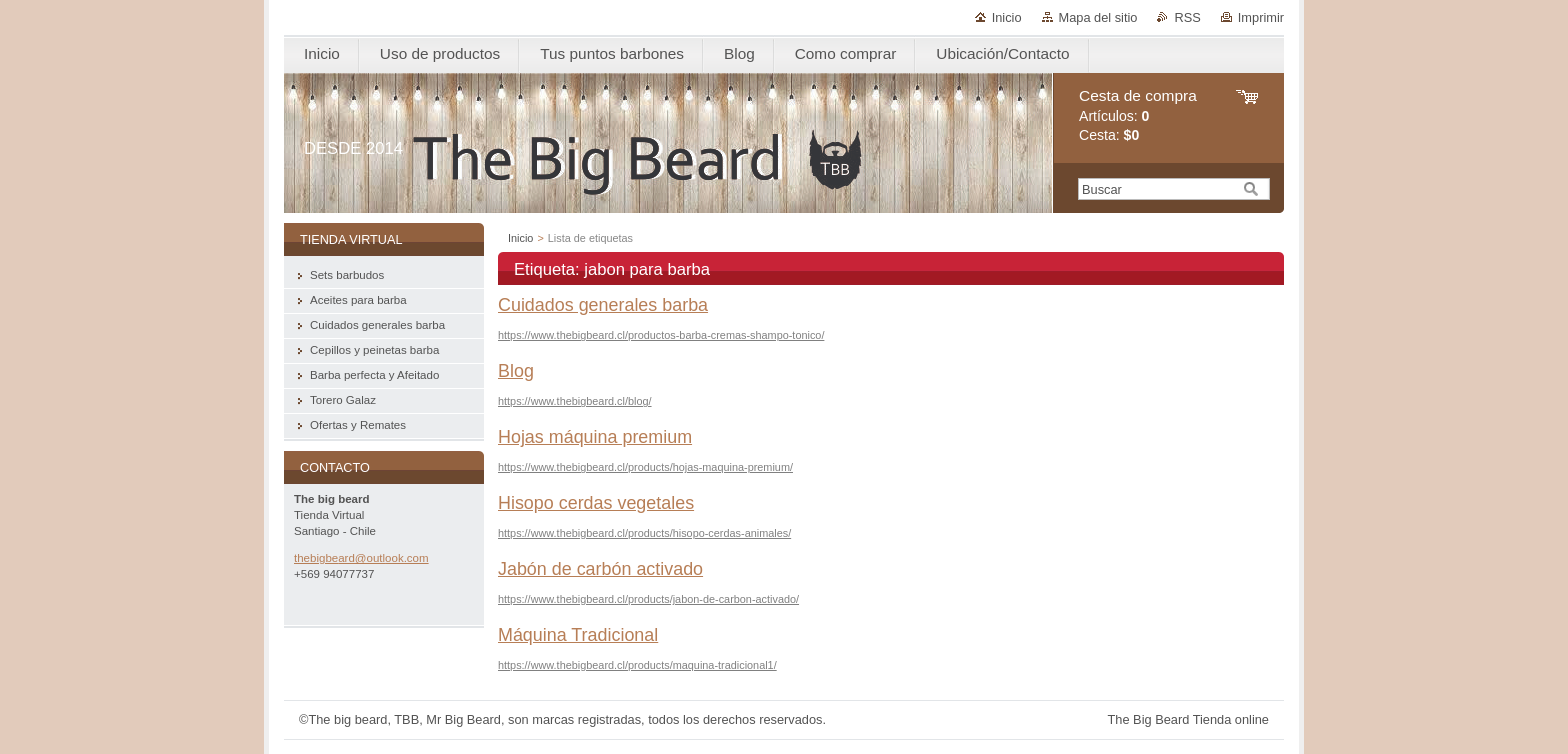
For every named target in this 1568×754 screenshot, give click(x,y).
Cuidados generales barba (603, 305)
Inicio (1007, 17)
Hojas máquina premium (595, 437)
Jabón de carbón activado (600, 569)
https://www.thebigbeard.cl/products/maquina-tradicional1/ (637, 665)
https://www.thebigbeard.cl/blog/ (575, 401)
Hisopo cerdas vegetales (596, 503)
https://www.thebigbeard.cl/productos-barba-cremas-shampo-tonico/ (661, 335)
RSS (1187, 17)
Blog (516, 371)
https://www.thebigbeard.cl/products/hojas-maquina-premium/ (645, 467)
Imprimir (1261, 17)
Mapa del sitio (1098, 17)
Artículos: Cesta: (1138, 115)
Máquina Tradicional (578, 635)
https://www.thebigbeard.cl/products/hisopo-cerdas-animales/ (644, 533)
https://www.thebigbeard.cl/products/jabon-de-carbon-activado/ (648, 599)
